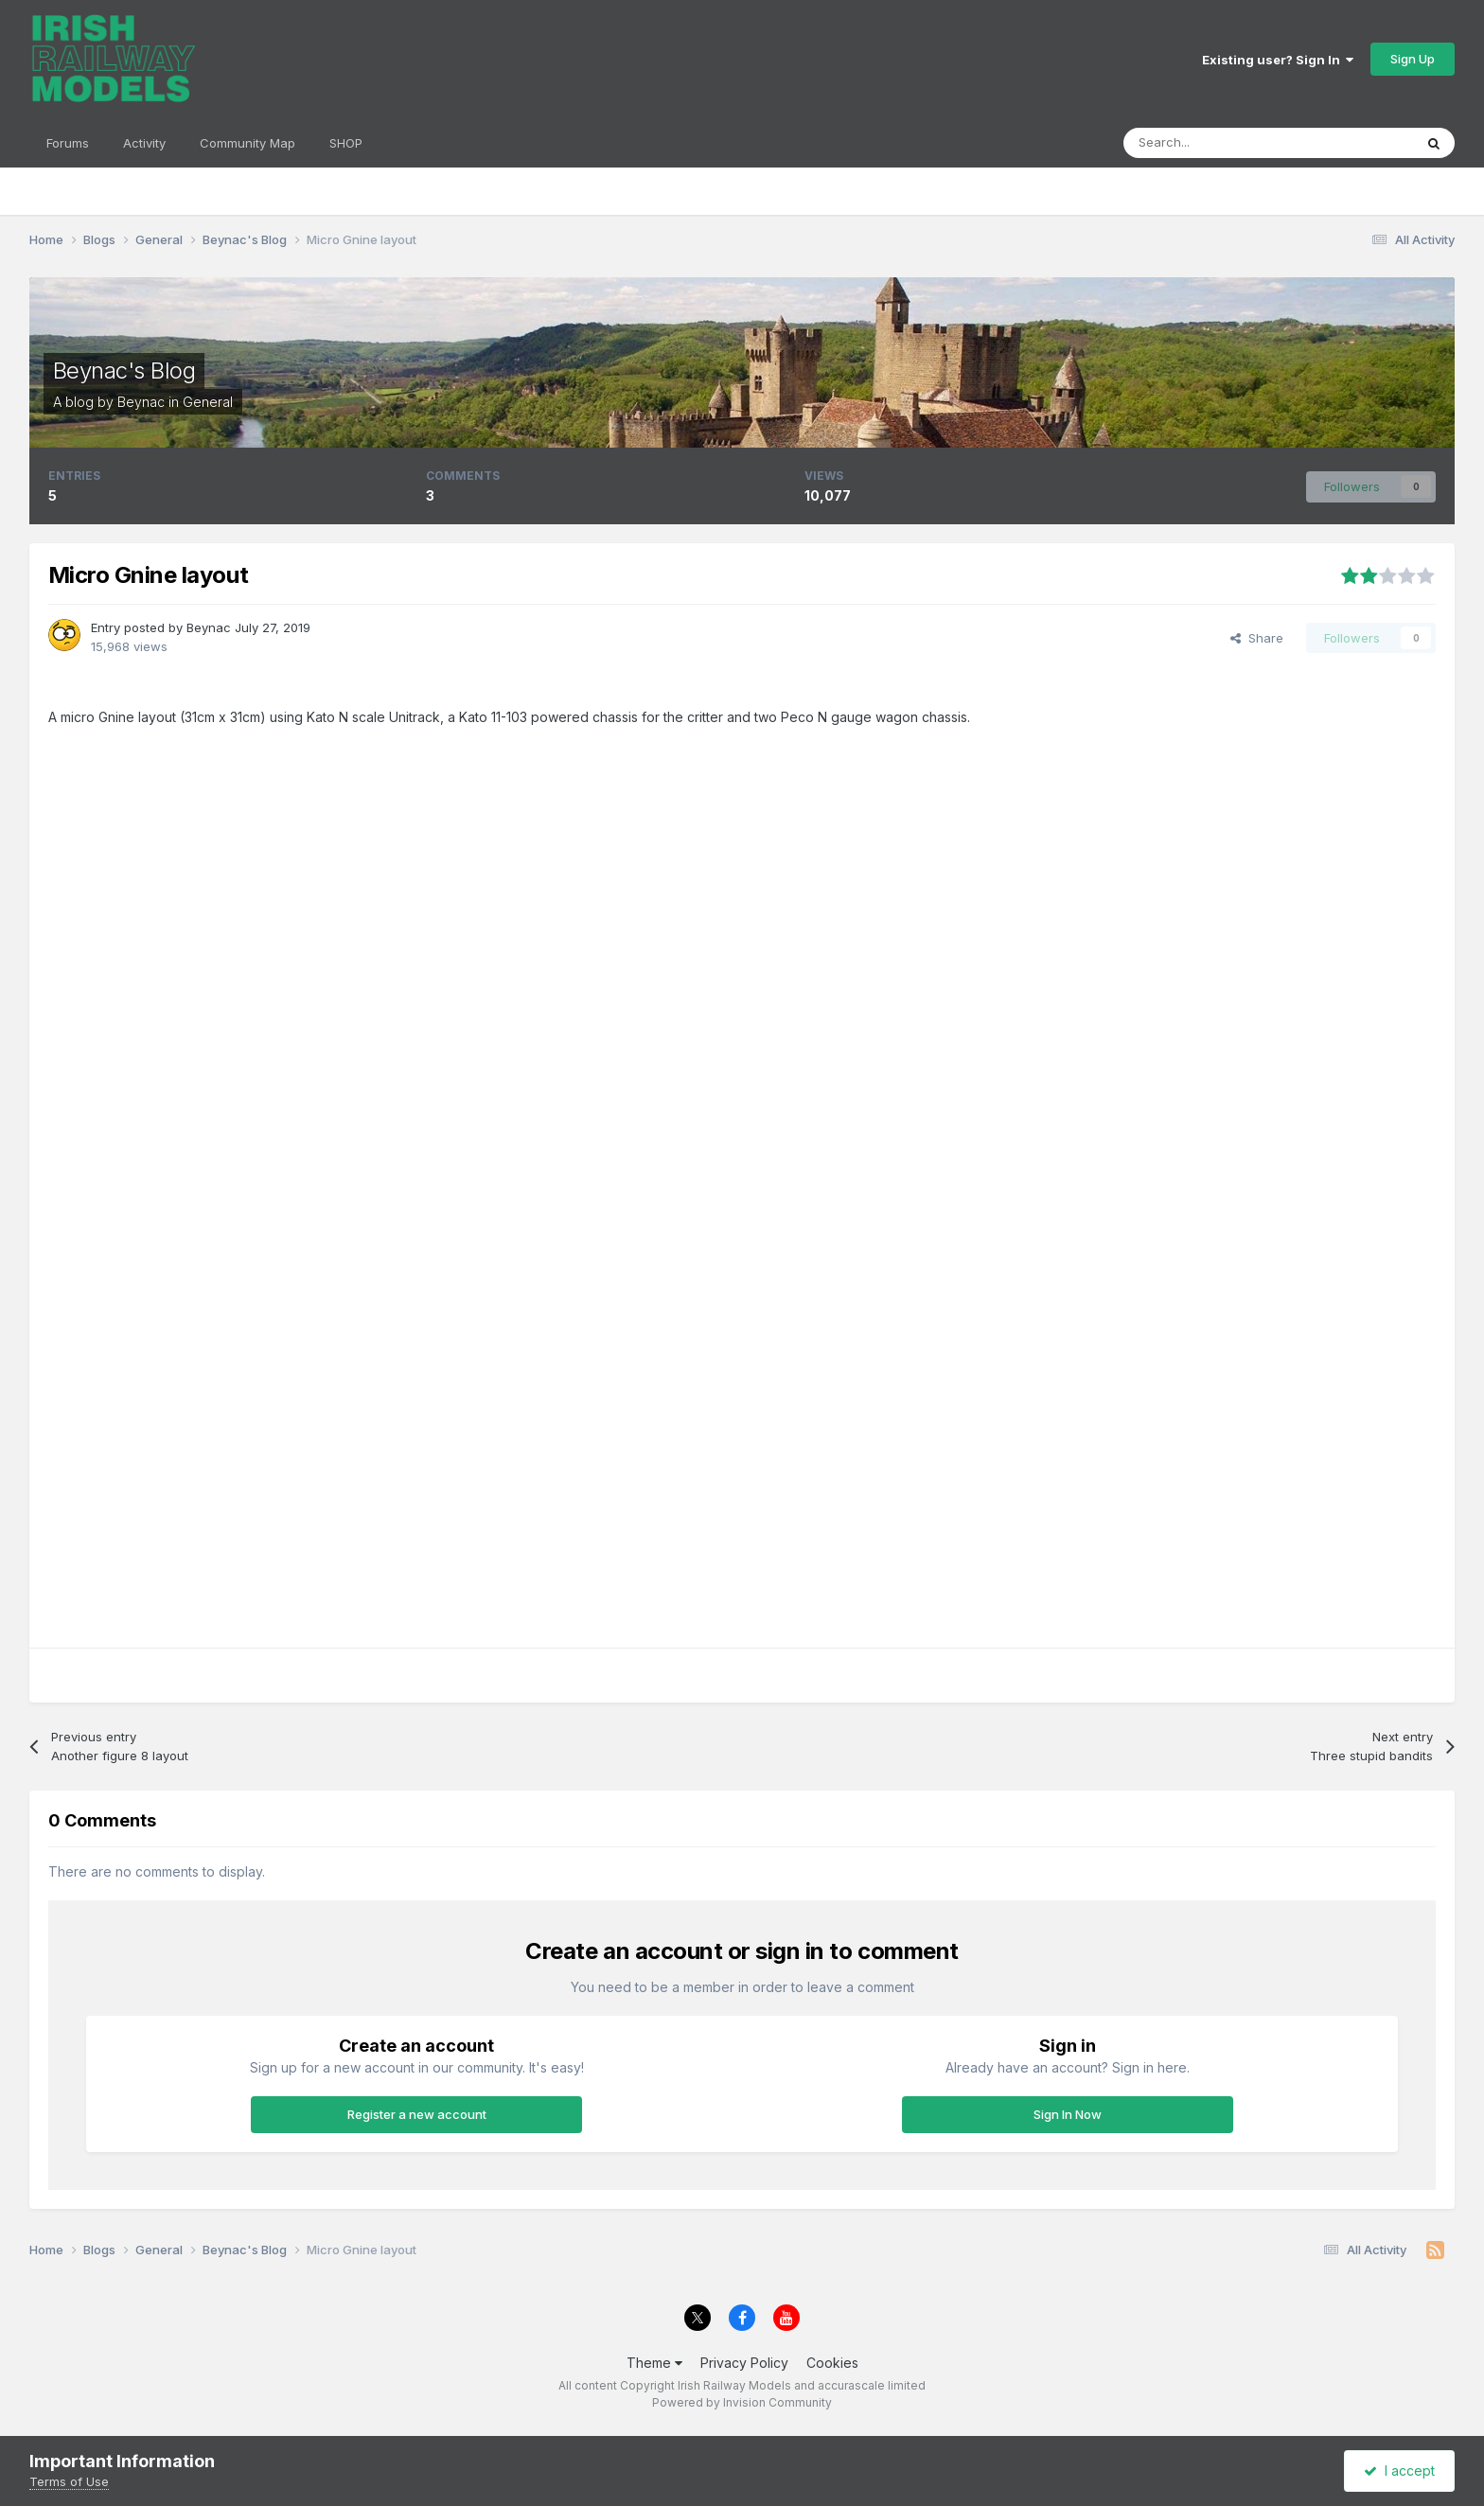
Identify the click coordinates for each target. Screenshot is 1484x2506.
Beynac (141, 402)
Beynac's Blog (124, 370)
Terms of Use (69, 2481)
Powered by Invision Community (742, 2402)
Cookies (832, 2363)
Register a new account (416, 2114)
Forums (67, 142)
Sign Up (1412, 58)
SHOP (345, 142)
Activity (144, 142)
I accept (1399, 2470)
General (208, 402)
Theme (654, 2363)
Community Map (247, 142)
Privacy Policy (744, 2363)
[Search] (1222, 143)
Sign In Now (1068, 2114)
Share (1256, 637)
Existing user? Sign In (1277, 59)
